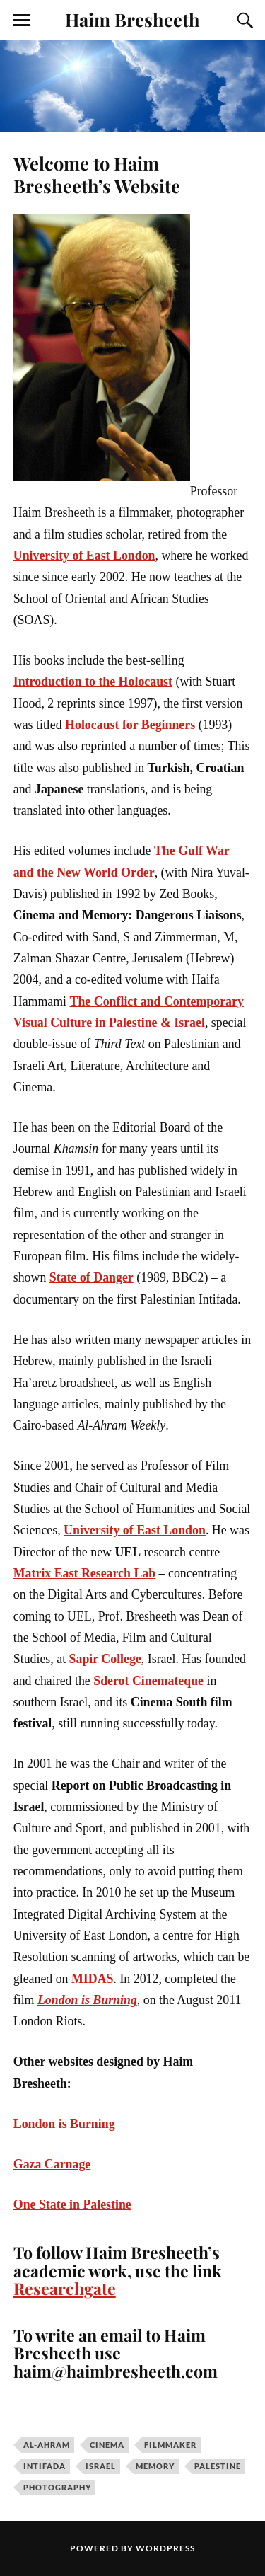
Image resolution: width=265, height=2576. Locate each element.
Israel (101, 2466)
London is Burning (87, 2000)
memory (155, 2466)
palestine (217, 2466)
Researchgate (64, 2288)
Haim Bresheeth (132, 19)
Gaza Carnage (52, 2164)
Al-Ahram (46, 2444)
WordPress (165, 2548)
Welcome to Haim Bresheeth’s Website (96, 174)
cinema (107, 2444)
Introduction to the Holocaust (92, 681)
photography (57, 2487)
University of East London (84, 555)
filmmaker (170, 2444)
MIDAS (92, 1979)
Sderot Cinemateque (148, 1681)
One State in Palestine (72, 2204)
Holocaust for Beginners (132, 725)
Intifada (44, 2466)
